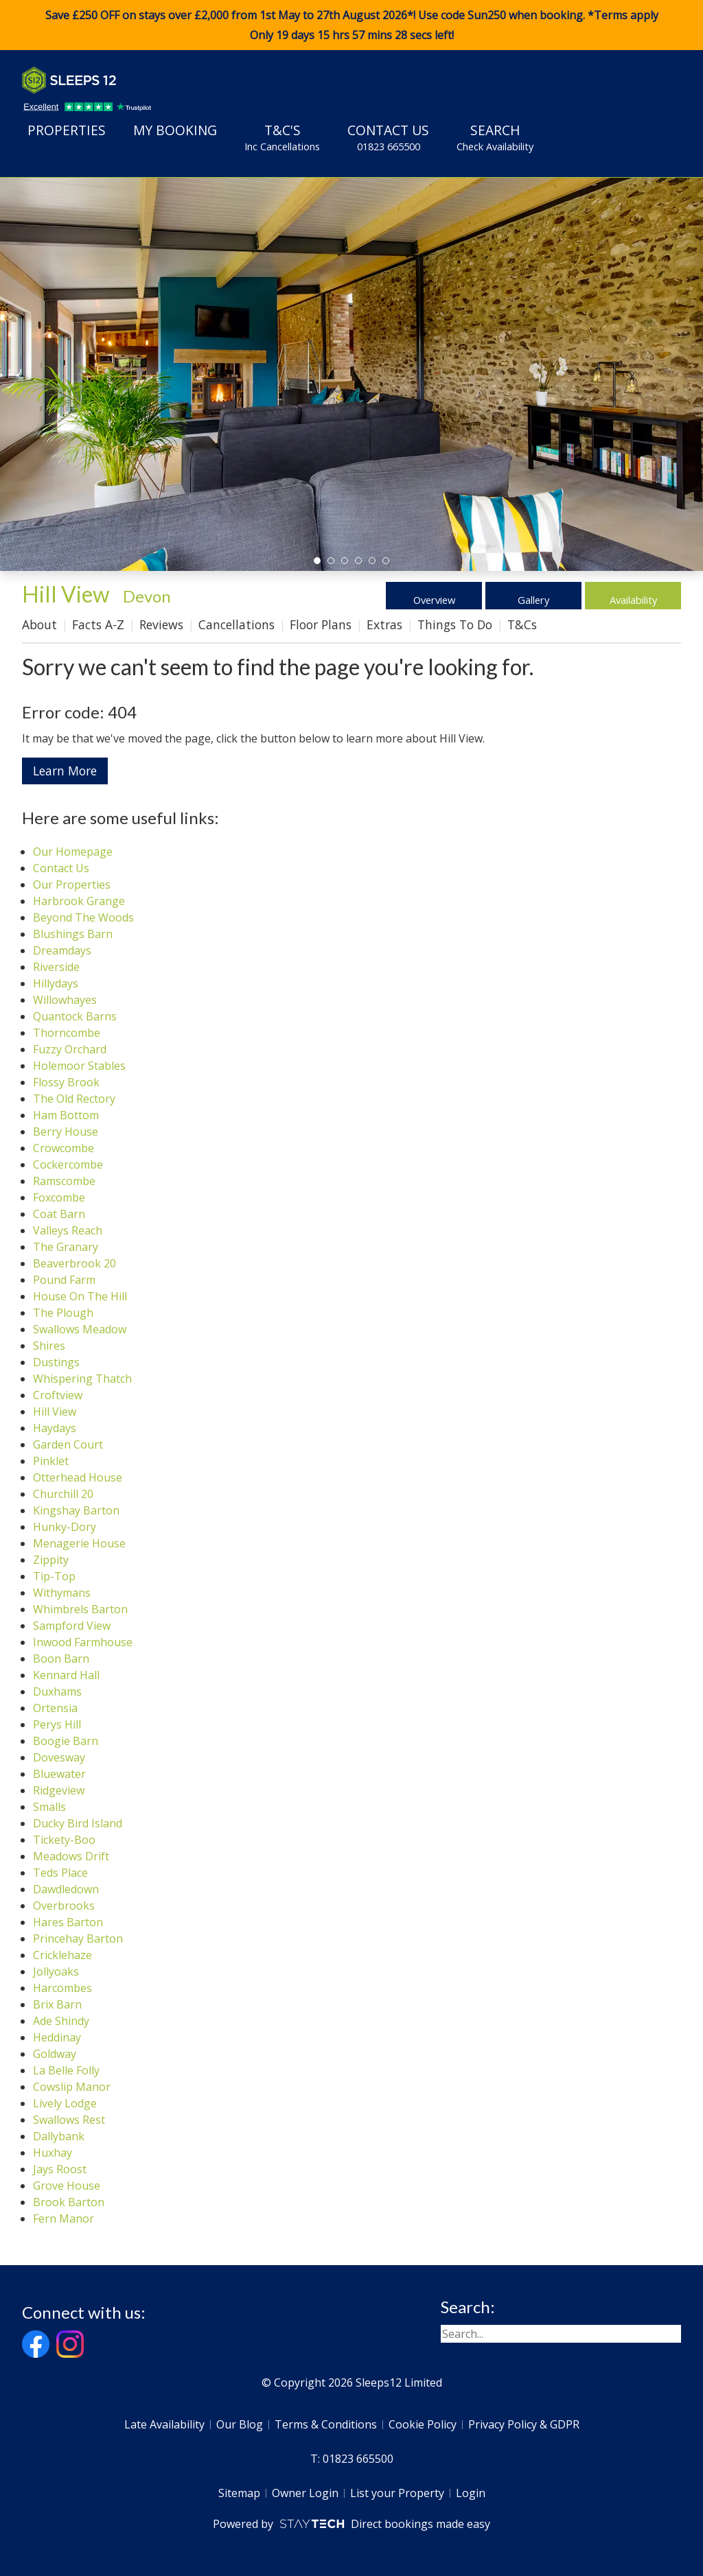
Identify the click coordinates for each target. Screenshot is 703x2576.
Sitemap (239, 2493)
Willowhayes (65, 999)
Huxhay (52, 2152)
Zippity (51, 1559)
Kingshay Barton (76, 1510)
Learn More (65, 770)
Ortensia (55, 1708)
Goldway (54, 2053)
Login (470, 2493)
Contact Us (388, 137)
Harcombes (62, 1987)
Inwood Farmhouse (82, 1642)
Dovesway (59, 1757)
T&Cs (522, 624)
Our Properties (72, 884)
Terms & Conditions (326, 2424)
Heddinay (57, 2037)
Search (495, 137)
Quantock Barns (75, 1016)
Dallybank (58, 2136)
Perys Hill (57, 1724)
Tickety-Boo (64, 1839)
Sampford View (72, 1625)
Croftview (57, 1395)
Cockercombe (68, 1164)
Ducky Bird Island (77, 1823)
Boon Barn (61, 1658)
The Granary (65, 1246)
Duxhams (57, 1691)
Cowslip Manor (72, 2086)
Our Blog (239, 2424)
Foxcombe (59, 1197)
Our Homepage (73, 851)
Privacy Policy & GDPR (523, 2424)
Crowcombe (63, 1148)
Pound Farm (64, 1279)
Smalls (49, 1806)
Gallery (533, 595)
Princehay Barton (78, 1938)
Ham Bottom (66, 1115)
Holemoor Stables (79, 1065)
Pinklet (51, 1460)
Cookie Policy (423, 2424)
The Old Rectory (74, 1098)
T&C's (282, 137)
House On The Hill (80, 1296)
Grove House (66, 2185)
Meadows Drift (71, 1856)
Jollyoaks (56, 1971)
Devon (147, 596)
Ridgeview (58, 1790)
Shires (49, 1345)
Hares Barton (68, 1922)
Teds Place (60, 1872)
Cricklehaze (62, 1955)
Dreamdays (62, 950)
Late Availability (164, 2424)
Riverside (56, 966)
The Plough (63, 1312)
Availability (633, 595)
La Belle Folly (66, 2070)
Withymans (62, 1592)
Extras (384, 624)
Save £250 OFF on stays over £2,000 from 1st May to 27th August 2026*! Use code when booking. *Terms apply (351, 25)
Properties (66, 130)
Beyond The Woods (83, 917)
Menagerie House (79, 1543)
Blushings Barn (73, 933)
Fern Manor (63, 2218)
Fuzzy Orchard (69, 1049)
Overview (434, 595)
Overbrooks (64, 1905)
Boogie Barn (65, 1740)
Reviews (161, 624)
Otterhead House (77, 1477)
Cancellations (236, 624)
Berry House (65, 1131)
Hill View (54, 1411)
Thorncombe (66, 1032)
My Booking (175, 130)
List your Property (397, 2493)
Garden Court (68, 1444)
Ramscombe (64, 1181)
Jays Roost (60, 2169)
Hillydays (55, 983)
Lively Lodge (65, 2103)
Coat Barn (59, 1213)
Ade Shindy (61, 2020)
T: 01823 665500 (351, 2458)
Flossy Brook (66, 1082)
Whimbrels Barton (80, 1609)
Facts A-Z (98, 624)
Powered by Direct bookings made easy (351, 2524)
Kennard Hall (66, 1675)
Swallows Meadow (79, 1329)
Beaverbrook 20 (74, 1263)
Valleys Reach (67, 1230)
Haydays (54, 1428)
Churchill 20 (63, 1493)
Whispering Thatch (82, 1378)
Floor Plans (321, 624)
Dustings (56, 1362)
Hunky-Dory (64, 1526)
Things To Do (454, 624)
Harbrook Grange (79, 901)
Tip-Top (54, 1576)
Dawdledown (66, 1889)
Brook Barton (68, 2202)
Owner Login (305, 2493)
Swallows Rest (69, 2119)
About (39, 624)
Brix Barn (57, 2004)
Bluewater (59, 1773)
